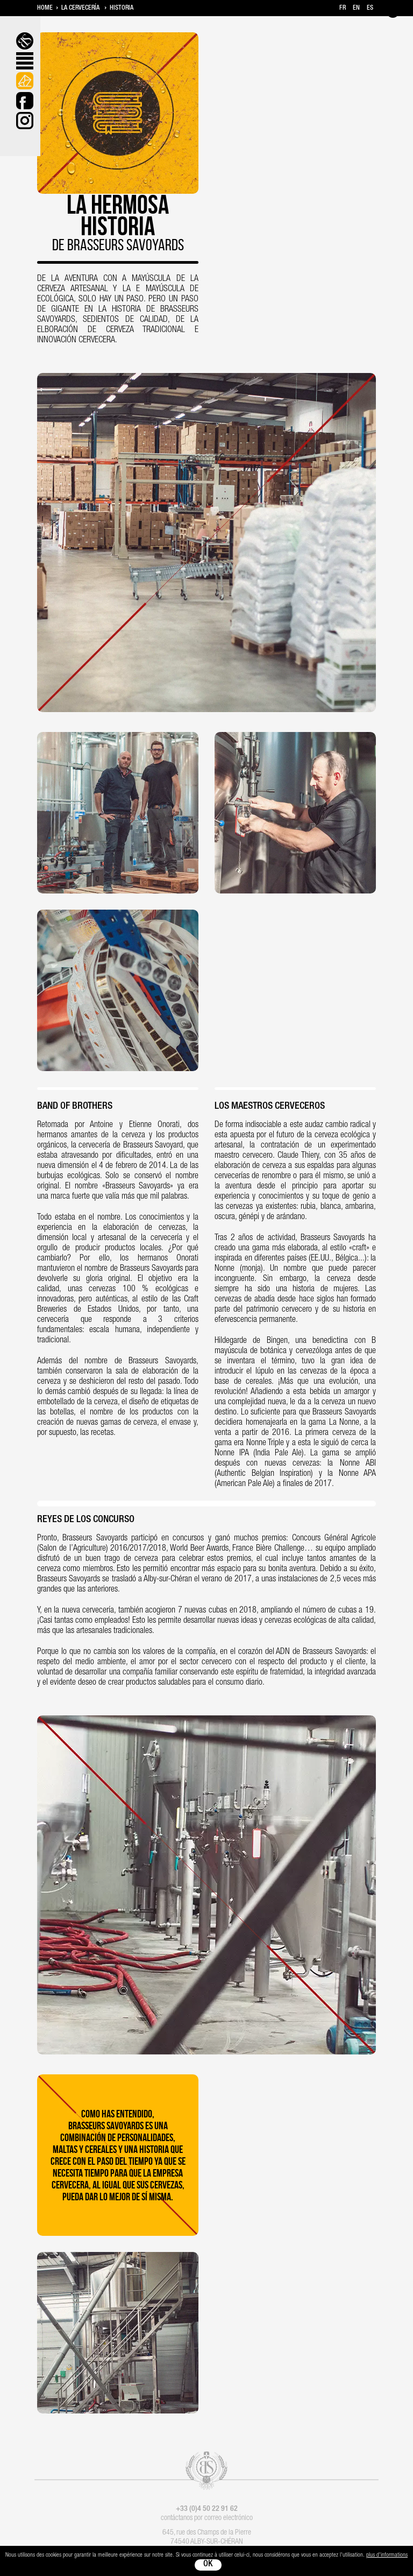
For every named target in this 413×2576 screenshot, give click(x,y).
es (370, 8)
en (356, 8)
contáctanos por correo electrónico (207, 2518)
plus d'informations (387, 2555)
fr (342, 8)
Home (45, 8)
